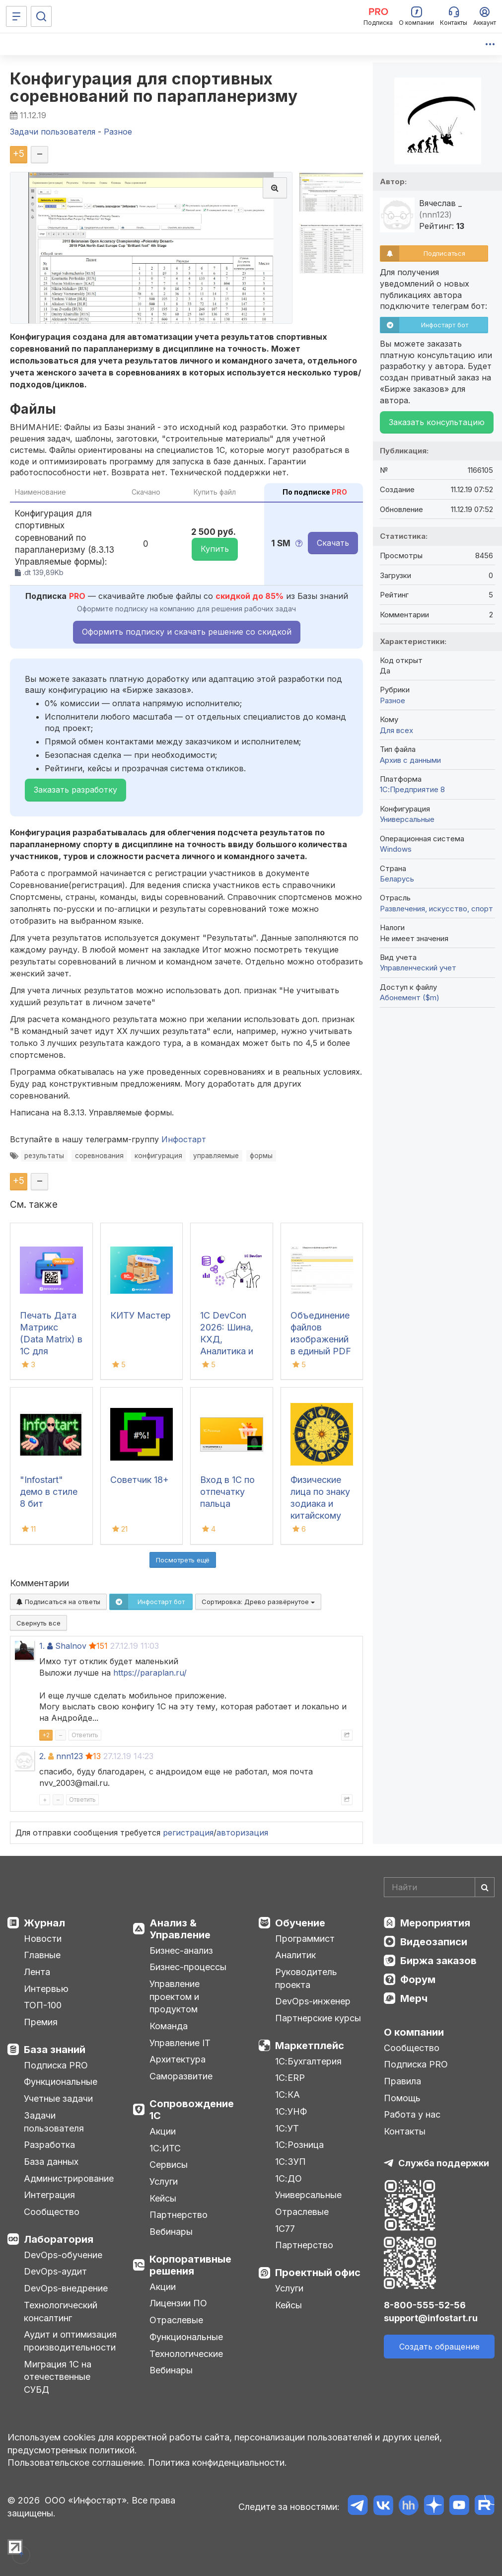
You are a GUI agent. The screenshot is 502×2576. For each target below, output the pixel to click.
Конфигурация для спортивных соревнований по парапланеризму (153, 87)
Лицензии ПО (178, 2303)
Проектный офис (317, 2273)
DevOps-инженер (313, 2001)
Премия (41, 2022)
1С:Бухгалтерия (308, 2061)
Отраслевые (176, 2320)
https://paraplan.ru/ (150, 1673)
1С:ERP (290, 2077)
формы (261, 1156)
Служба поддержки (443, 2163)
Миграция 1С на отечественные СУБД (57, 2377)
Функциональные (60, 2081)
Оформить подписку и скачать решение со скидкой (186, 632)
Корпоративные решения (190, 2265)
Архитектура (177, 2059)
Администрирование (69, 2178)
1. (42, 1646)
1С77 (285, 2228)
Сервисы (168, 2164)
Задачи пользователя (54, 2122)
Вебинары (171, 2231)
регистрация (188, 1833)
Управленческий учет (418, 967)
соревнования (99, 1156)
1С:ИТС (165, 2148)
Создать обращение (439, 2347)
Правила (402, 2081)
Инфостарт (183, 1139)
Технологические (186, 2354)
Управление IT (180, 2043)
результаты (44, 1156)
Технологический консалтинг (60, 2311)
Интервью (46, 1989)
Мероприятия (435, 1923)
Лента (37, 1972)
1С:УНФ (291, 2111)
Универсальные (407, 819)
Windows (396, 849)
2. (42, 1756)
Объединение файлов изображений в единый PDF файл (320, 1339)
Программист (305, 1938)
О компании (414, 2032)
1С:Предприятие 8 (412, 789)
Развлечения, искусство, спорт (436, 908)
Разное (392, 700)
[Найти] (485, 1887)
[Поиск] (41, 16)
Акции (162, 2131)
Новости (43, 1938)
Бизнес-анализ (181, 1950)
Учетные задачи (58, 2098)
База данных (51, 2161)
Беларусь (397, 878)
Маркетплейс (309, 2046)
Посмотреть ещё (183, 1560)
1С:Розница (299, 2144)
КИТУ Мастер (140, 1315)
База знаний (54, 2050)
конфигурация (158, 1156)
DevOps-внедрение (66, 2288)
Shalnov (70, 1646)
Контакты (405, 2131)
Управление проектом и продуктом (174, 1996)
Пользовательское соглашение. (76, 2462)
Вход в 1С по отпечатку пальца (227, 1491)
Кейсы (162, 2198)
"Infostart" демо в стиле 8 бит (48, 1491)
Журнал (44, 1923)
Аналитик (295, 1955)
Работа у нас (412, 2114)
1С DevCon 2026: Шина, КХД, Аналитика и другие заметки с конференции (228, 1351)
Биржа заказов (438, 1961)
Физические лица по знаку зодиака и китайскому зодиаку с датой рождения (320, 1515)
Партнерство (178, 2214)
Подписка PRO (56, 2065)
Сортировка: (258, 1602)
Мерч (414, 1998)
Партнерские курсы (318, 2018)
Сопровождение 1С (191, 2110)
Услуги (163, 2181)
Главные (42, 1955)
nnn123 (69, 1756)
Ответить (85, 1735)
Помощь (402, 2098)
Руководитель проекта (306, 1978)
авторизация (242, 1833)
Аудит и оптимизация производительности (70, 2341)
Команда (168, 2026)
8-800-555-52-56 (425, 2305)
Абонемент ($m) (409, 997)
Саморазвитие (181, 2076)
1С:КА (287, 2094)
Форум (417, 1980)
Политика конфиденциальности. (217, 2462)
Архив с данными (410, 760)
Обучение (300, 1923)
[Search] (439, 1887)
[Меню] (16, 16)
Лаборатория (58, 2239)
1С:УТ (287, 2128)
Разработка (49, 2144)
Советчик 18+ (139, 1479)
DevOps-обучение (63, 2255)
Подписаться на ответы (58, 1602)
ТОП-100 (43, 2005)
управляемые (216, 1156)
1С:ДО (288, 2178)
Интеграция (49, 2195)
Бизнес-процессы (187, 1967)
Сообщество (51, 2212)
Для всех (396, 730)
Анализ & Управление (180, 1929)
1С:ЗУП (290, 2161)
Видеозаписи (433, 1942)
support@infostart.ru (431, 2318)
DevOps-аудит (55, 2271)
